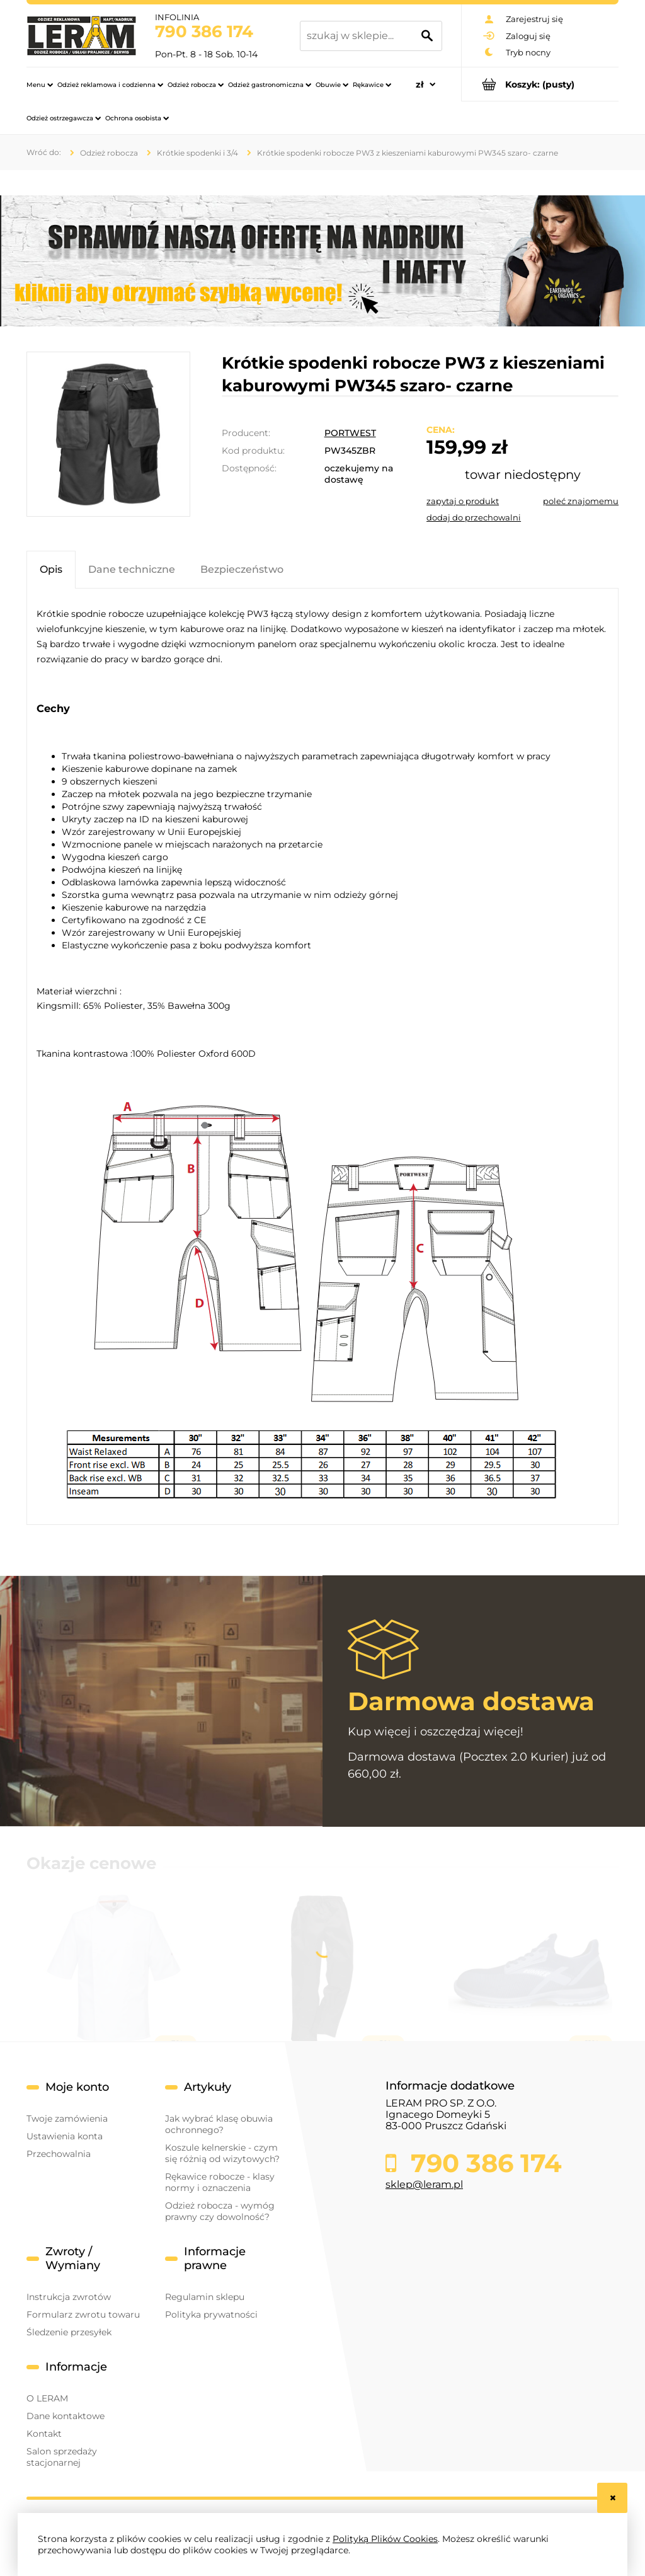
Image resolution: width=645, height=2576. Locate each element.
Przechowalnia (58, 2153)
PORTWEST (350, 433)
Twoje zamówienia (67, 2118)
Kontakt (44, 2433)
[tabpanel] (322, 1061)
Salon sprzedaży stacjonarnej (61, 2457)
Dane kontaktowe (65, 2416)
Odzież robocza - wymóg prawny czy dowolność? (220, 2211)
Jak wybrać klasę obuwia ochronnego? (219, 2124)
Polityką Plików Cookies (385, 2538)
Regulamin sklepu (204, 2297)
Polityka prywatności (211, 2314)
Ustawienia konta (64, 2136)
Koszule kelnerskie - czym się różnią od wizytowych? (222, 2153)
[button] (462, 501)
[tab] (51, 569)
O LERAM (47, 2398)
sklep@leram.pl (424, 2184)
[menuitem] (39, 84)
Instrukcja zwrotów (68, 2297)
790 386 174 (204, 31)
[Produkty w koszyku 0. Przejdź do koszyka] (540, 84)
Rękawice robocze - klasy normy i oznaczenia (220, 2182)
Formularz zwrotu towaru (83, 2314)
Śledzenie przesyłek (68, 2332)
